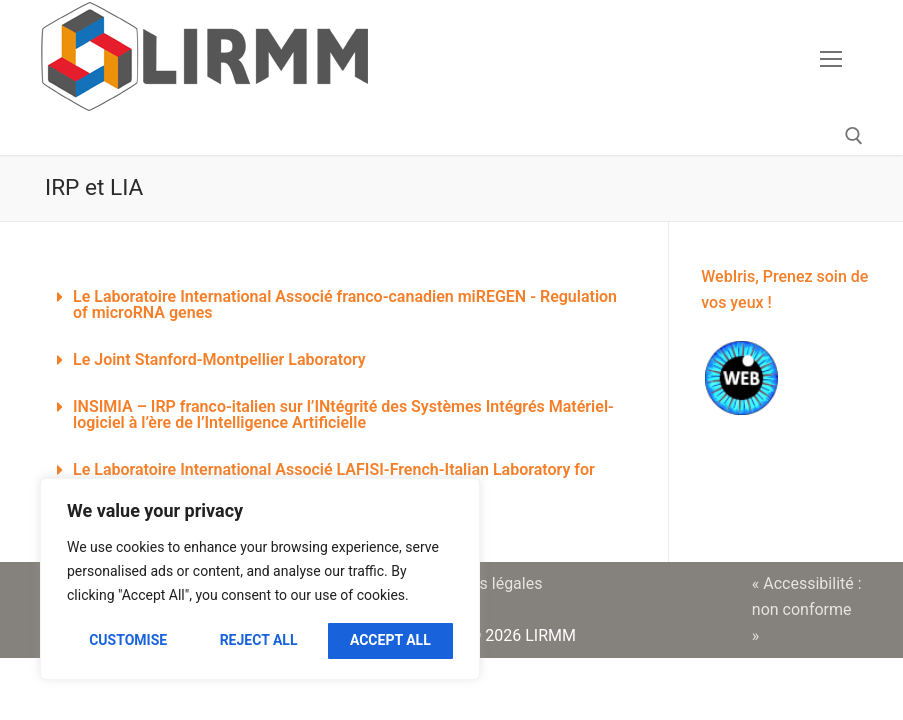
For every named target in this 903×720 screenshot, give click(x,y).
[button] (342, 305)
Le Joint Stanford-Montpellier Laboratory (219, 359)
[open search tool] (854, 136)
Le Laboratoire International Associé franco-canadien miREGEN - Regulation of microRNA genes (345, 304)
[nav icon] (831, 59)
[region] (260, 579)
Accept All (390, 640)
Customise (128, 640)
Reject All (259, 640)
